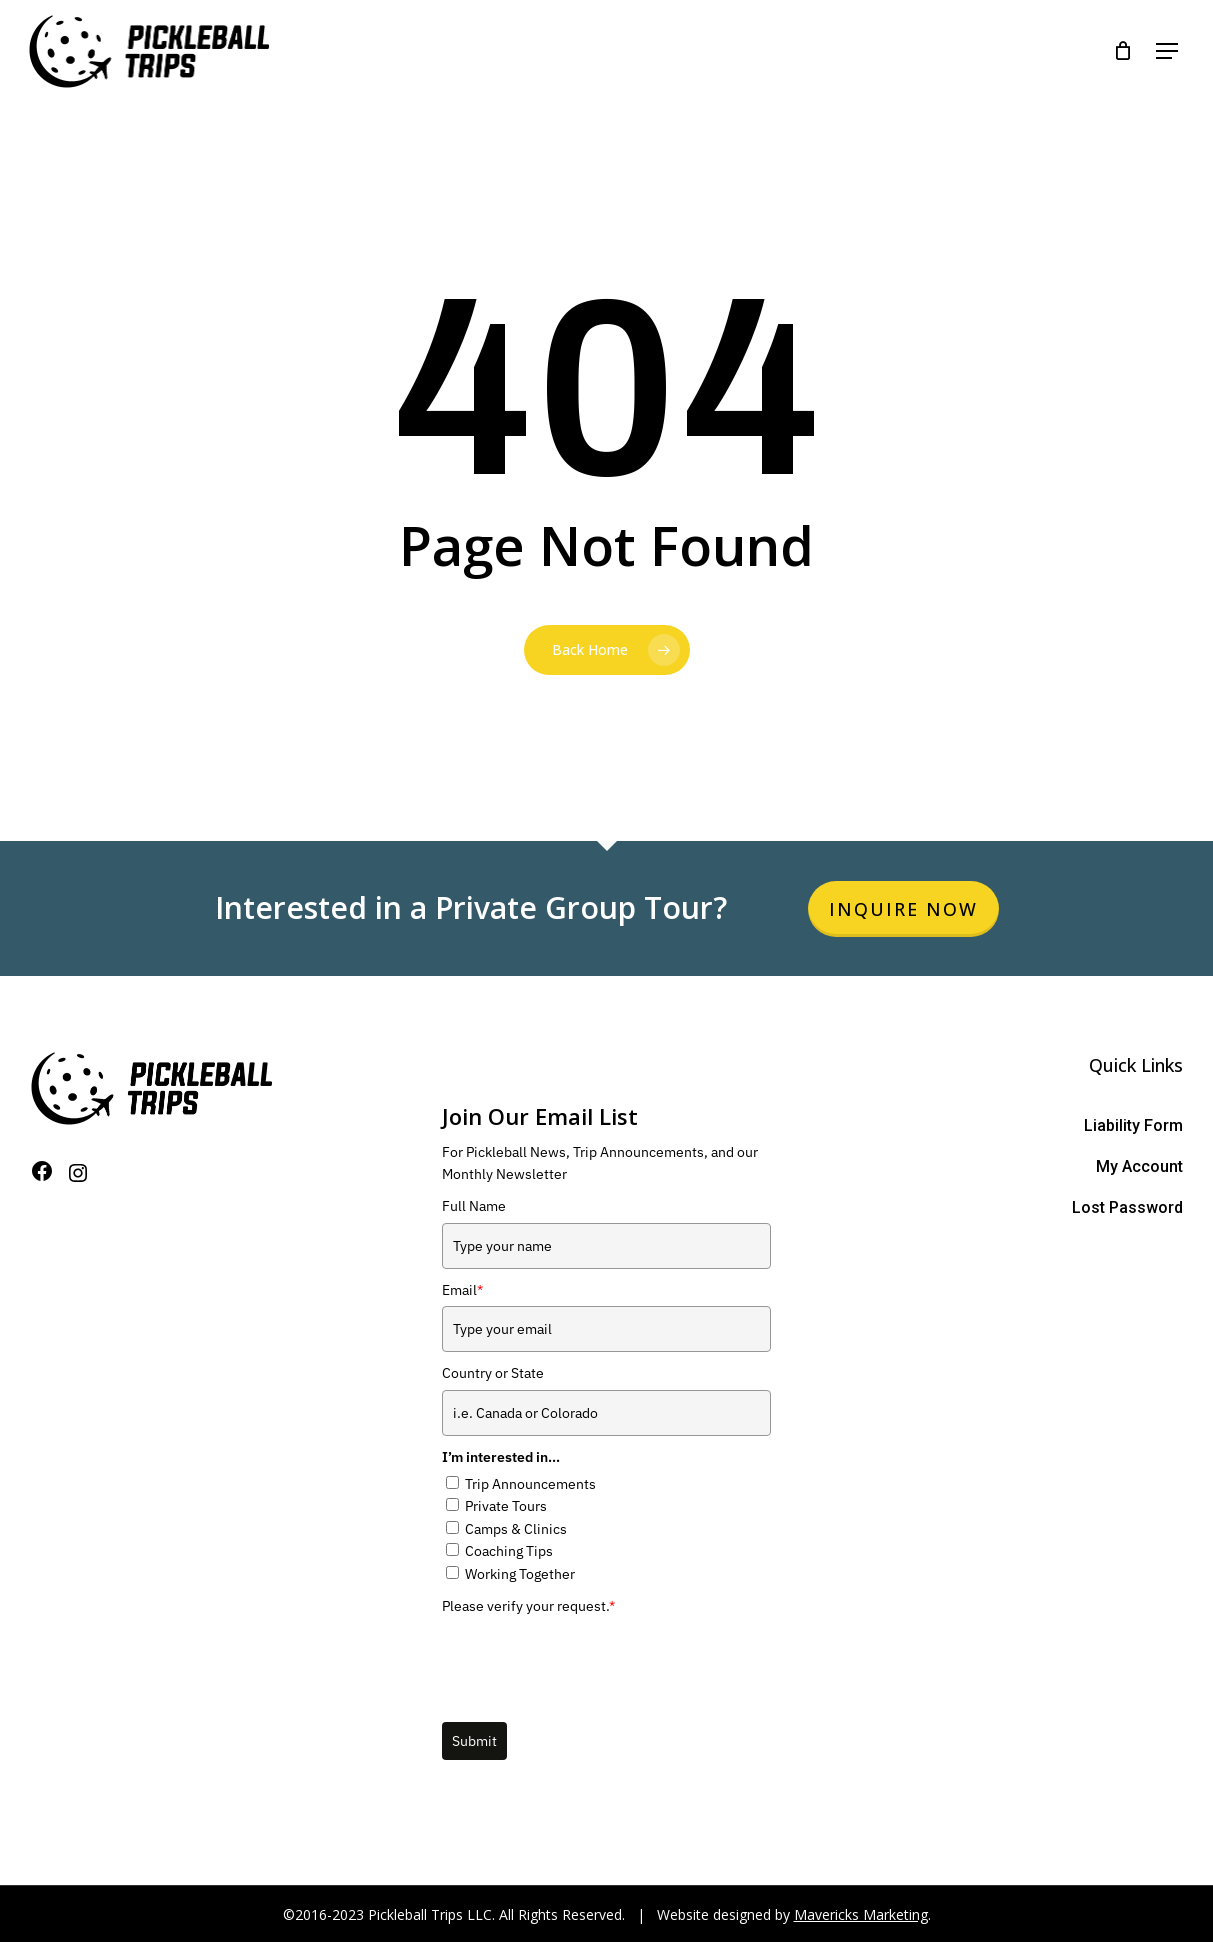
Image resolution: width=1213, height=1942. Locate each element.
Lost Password (1127, 1207)
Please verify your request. (528, 1606)
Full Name (474, 1206)
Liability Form (1133, 1125)
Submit (474, 1741)
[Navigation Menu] (1162, 56)
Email (462, 1290)
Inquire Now (903, 909)
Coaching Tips (509, 1551)
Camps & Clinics (516, 1529)
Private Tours (506, 1506)
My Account (1139, 1166)
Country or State (493, 1373)
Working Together (520, 1574)
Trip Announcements (530, 1484)
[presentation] (594, 1661)
